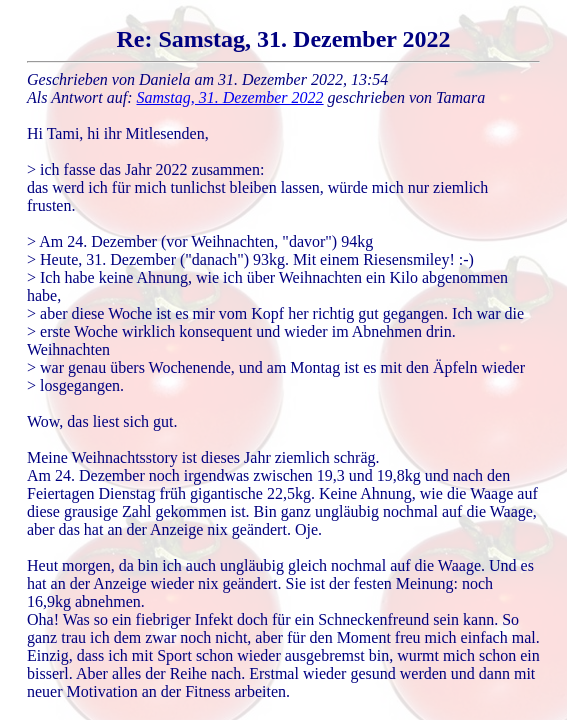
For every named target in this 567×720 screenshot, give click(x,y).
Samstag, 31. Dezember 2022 (230, 97)
